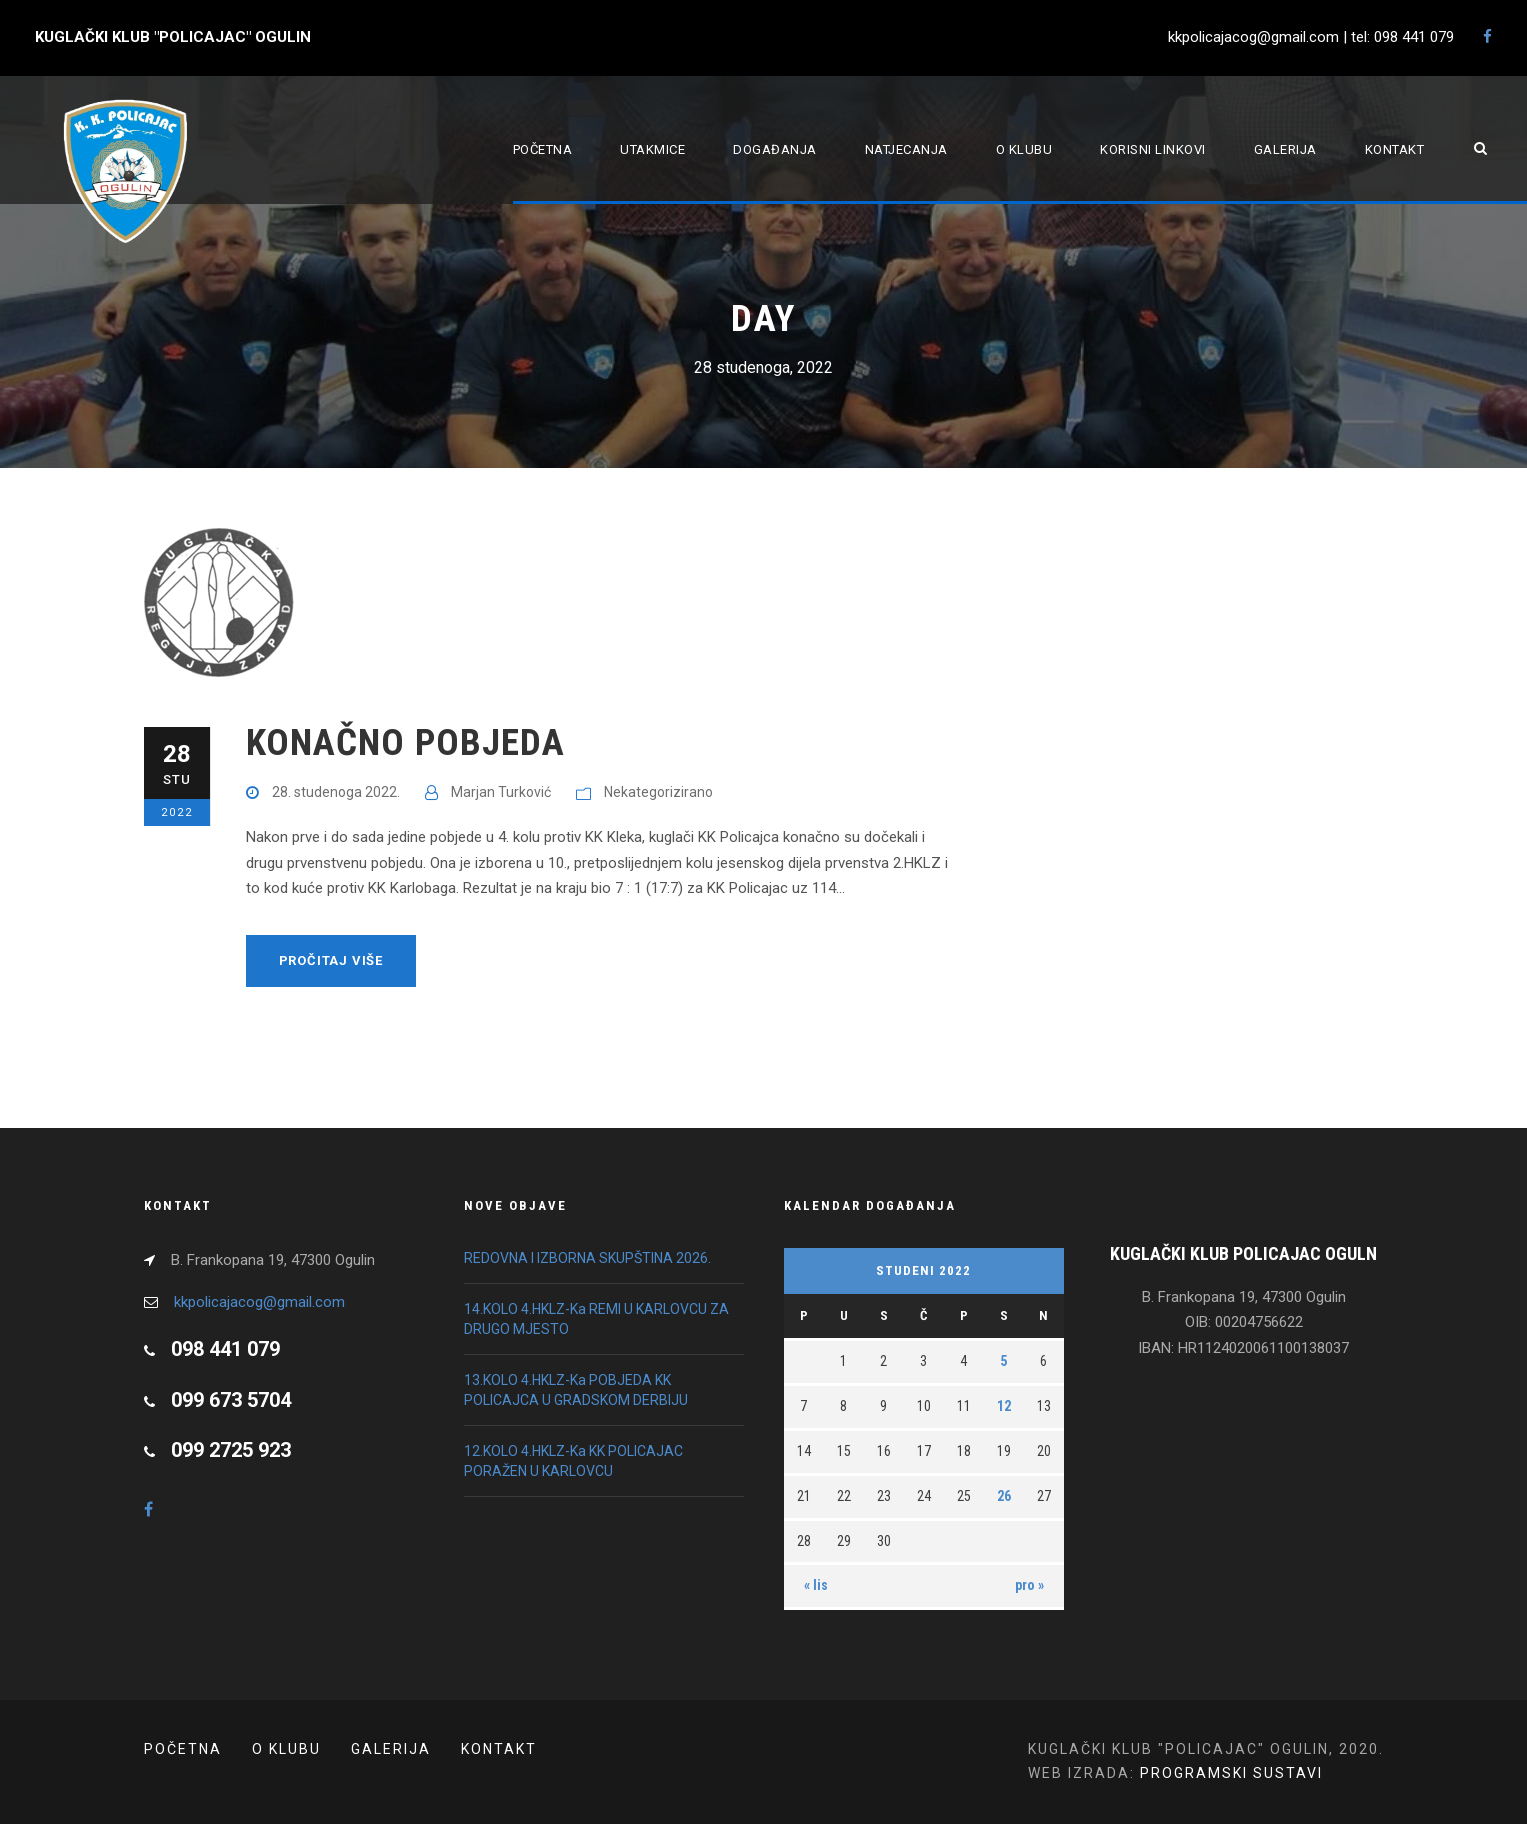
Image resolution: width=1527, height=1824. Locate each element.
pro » (1029, 1585)
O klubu (1024, 149)
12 (1004, 1406)
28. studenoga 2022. (336, 792)
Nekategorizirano (658, 792)
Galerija (1285, 149)
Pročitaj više (331, 960)
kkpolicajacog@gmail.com (259, 1302)
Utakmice (652, 149)
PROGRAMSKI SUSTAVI (1231, 1773)
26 (1004, 1496)
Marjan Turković (501, 792)
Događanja (775, 149)
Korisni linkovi (1153, 149)
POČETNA (183, 1749)
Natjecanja (906, 149)
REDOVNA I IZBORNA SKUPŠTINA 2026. (587, 1258)
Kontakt (1395, 149)
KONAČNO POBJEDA (405, 742)
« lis (816, 1585)
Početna (543, 149)
